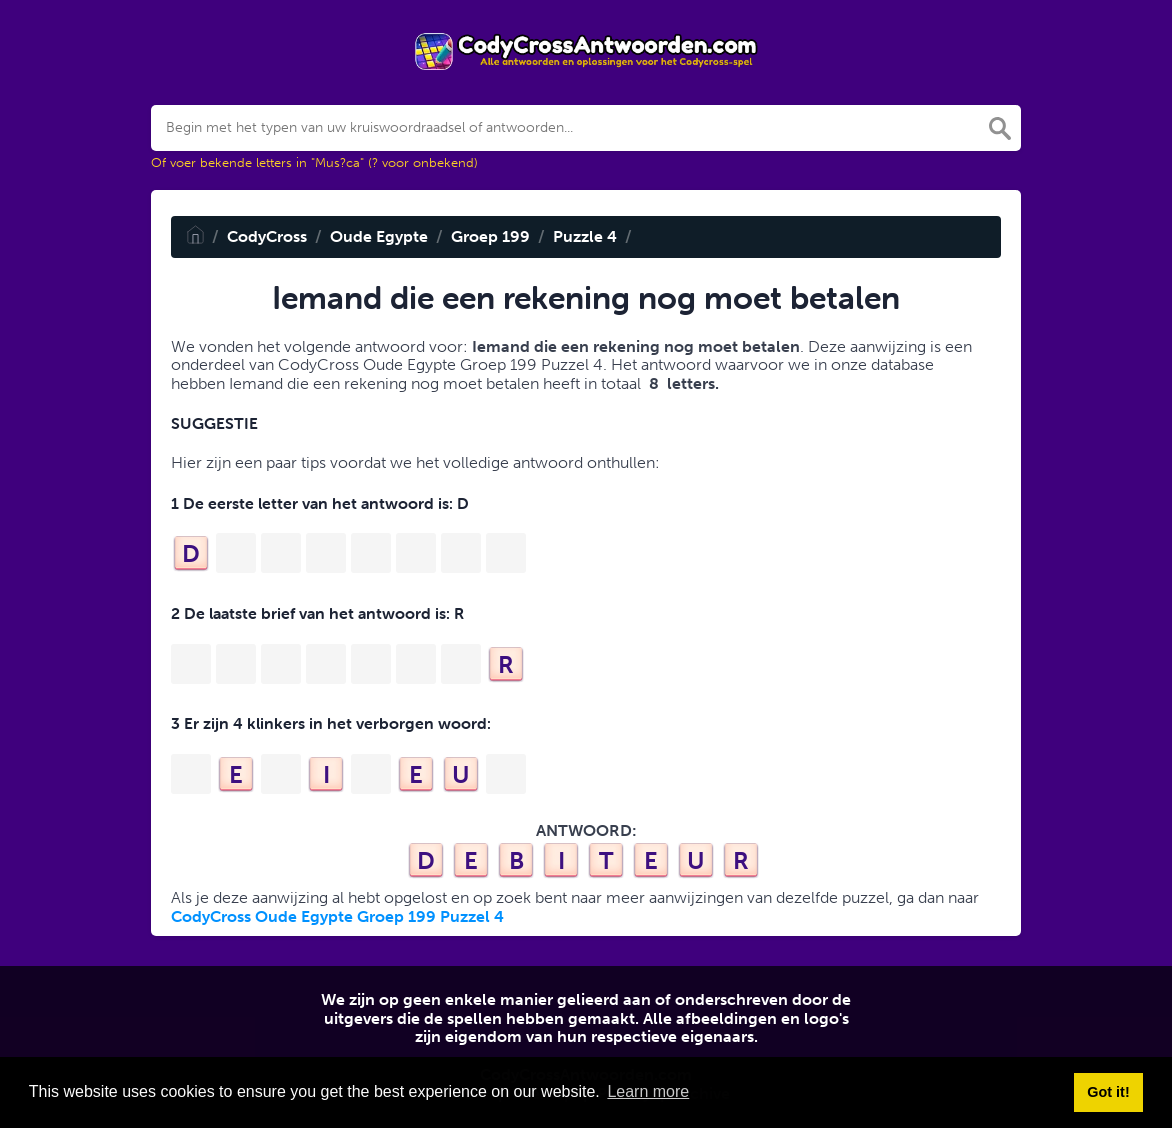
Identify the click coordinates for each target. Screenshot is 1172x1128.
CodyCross (267, 236)
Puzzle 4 (585, 236)
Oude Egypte (379, 236)
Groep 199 (490, 236)
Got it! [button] (1108, 1092)
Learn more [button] (648, 1091)
